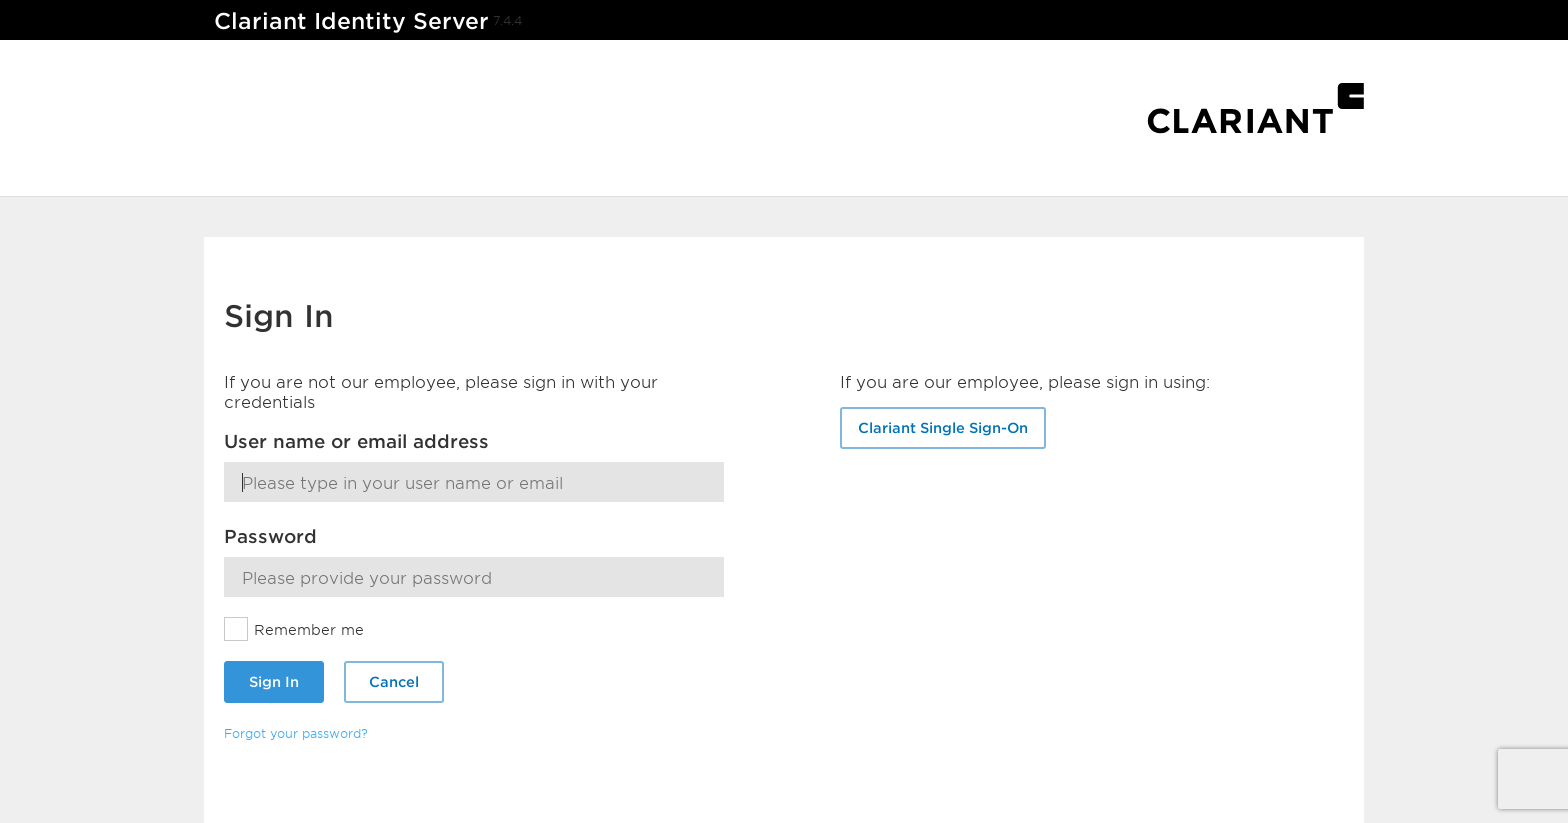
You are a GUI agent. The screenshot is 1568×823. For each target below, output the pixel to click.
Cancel (394, 681)
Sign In (274, 681)
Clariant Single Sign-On (943, 427)
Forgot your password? (296, 733)
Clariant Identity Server (351, 20)
